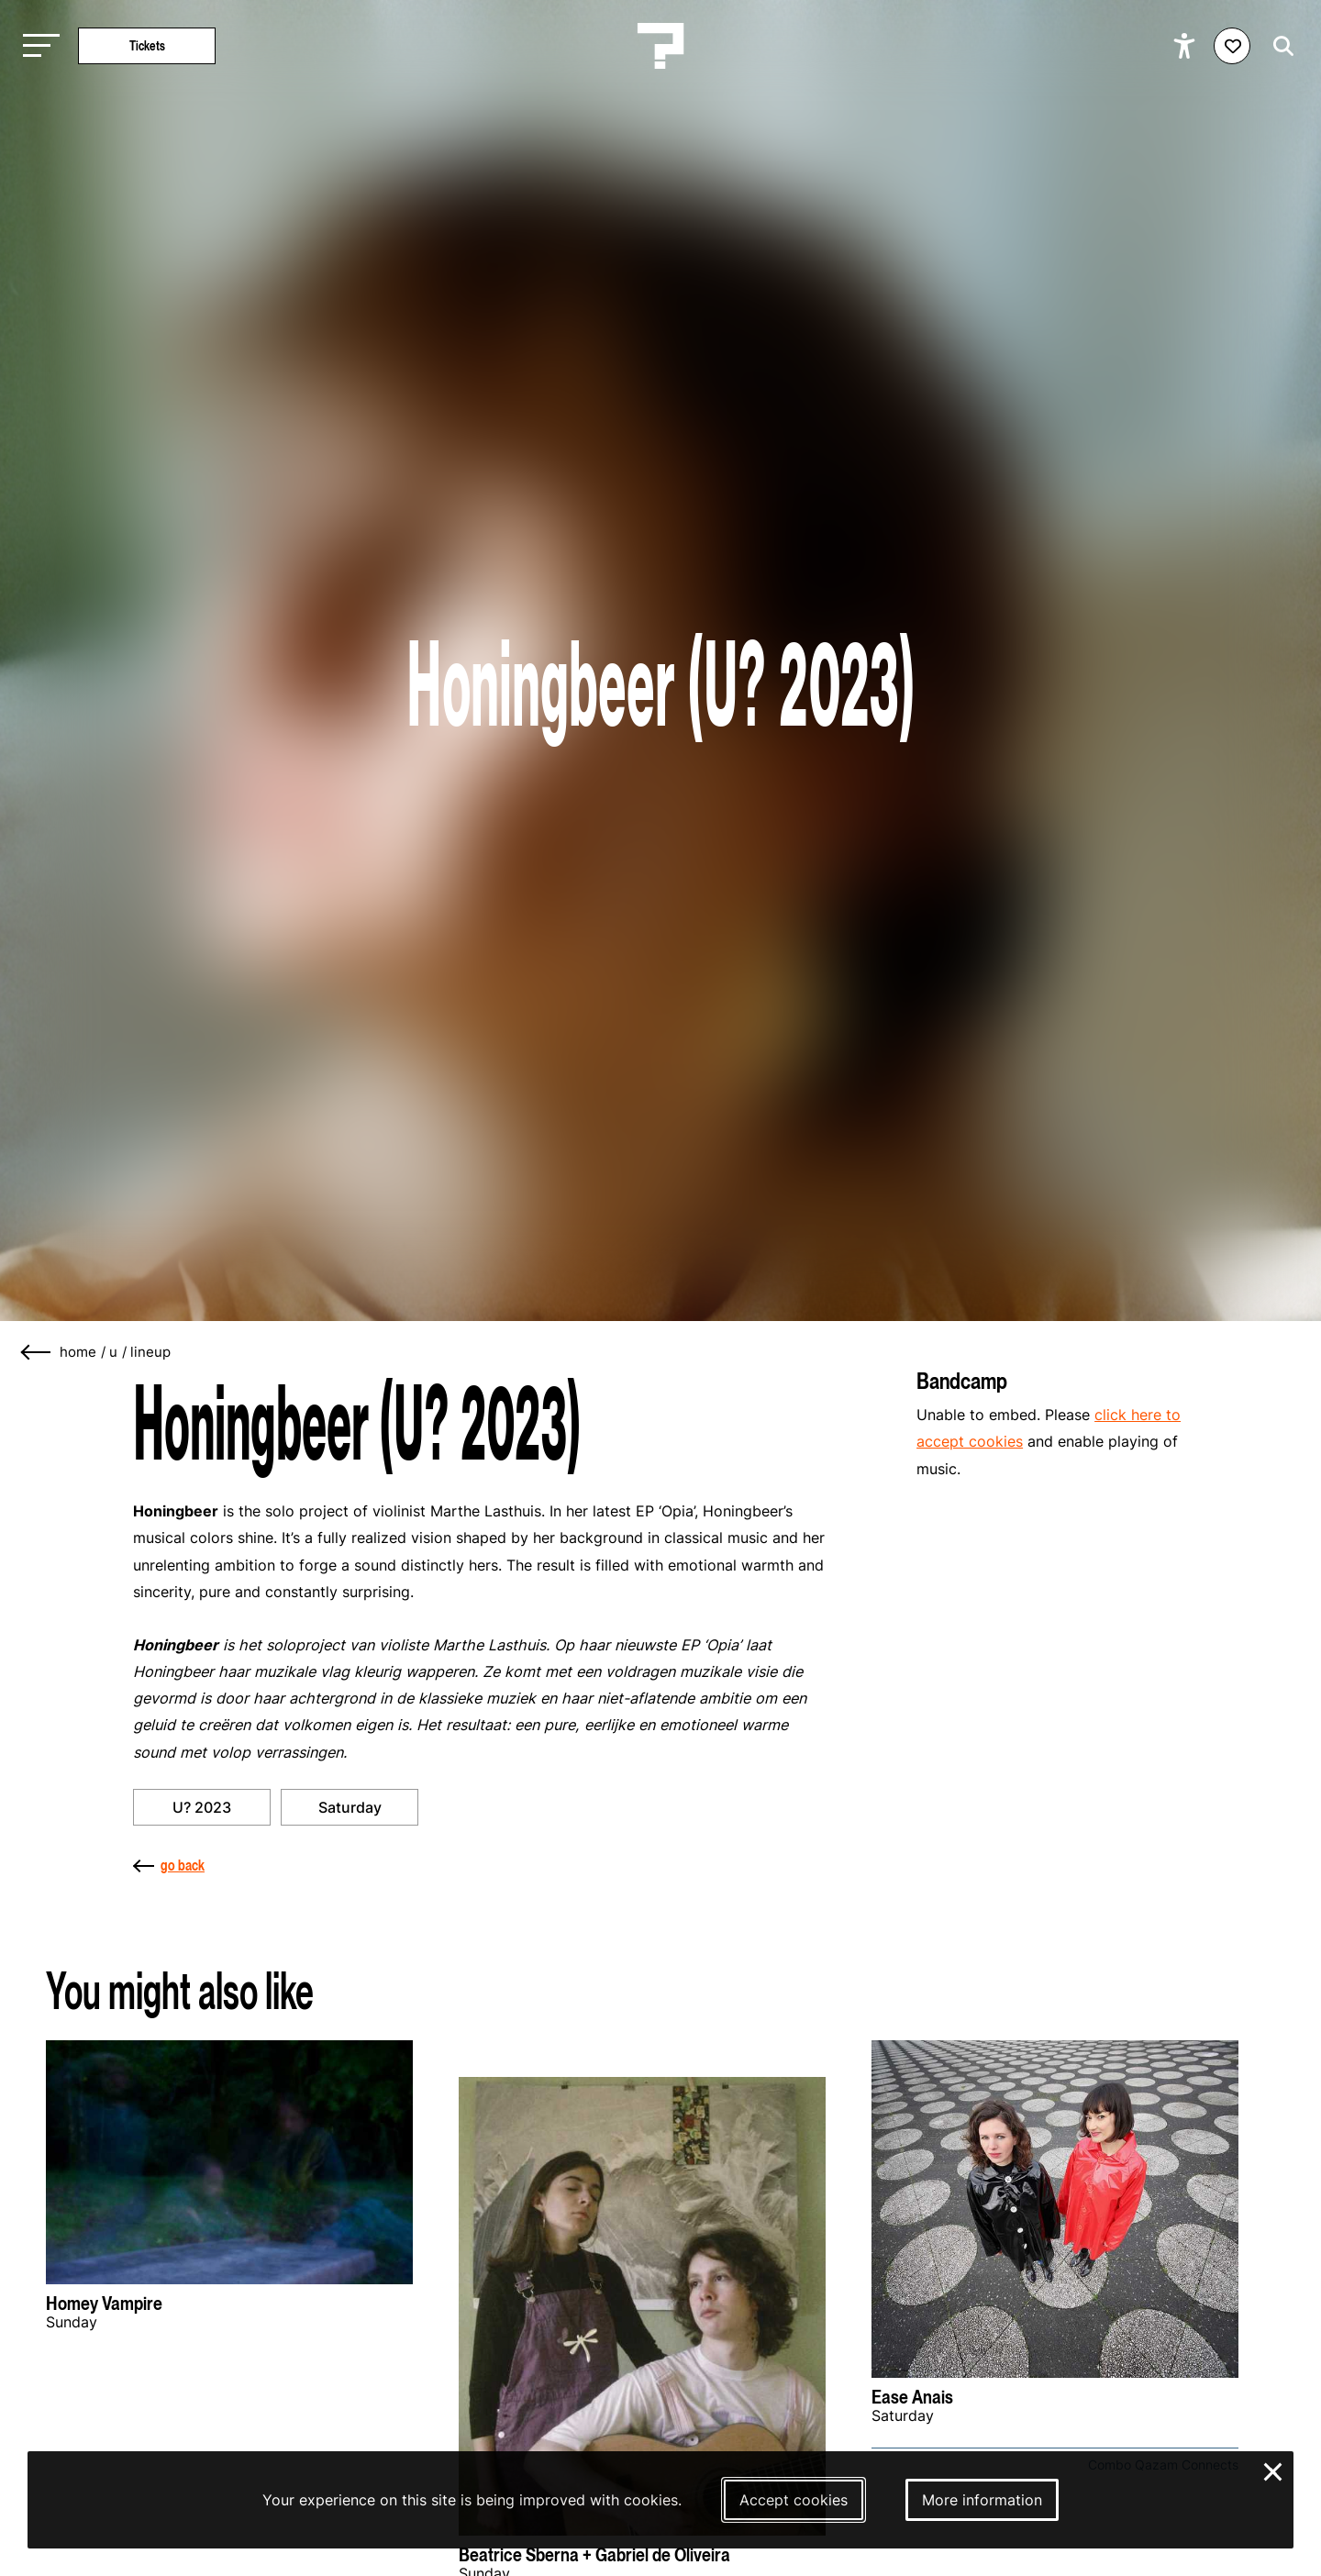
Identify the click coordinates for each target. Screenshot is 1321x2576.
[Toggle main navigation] (36, 46)
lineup (150, 1352)
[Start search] (1279, 46)
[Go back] (36, 1353)
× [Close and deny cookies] (1274, 2469)
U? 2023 (201, 1807)
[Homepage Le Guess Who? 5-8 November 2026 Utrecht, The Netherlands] (660, 46)
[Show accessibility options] (1186, 46)
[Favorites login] (1232, 46)
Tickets (147, 45)
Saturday (350, 1807)
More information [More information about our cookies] (982, 2500)
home (78, 1352)
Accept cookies (793, 2500)
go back (169, 1865)
